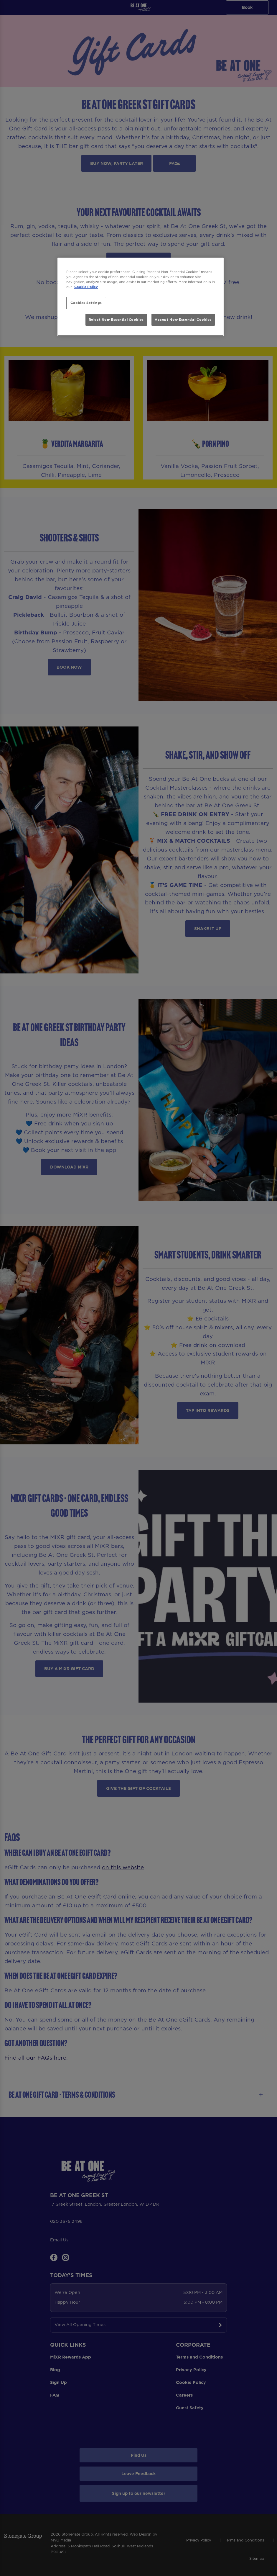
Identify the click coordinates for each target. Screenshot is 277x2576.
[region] (140, 297)
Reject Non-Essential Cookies (116, 319)
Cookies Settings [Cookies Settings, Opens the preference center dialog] (86, 302)
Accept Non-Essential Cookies (183, 319)
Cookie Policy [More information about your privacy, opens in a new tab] (86, 286)
